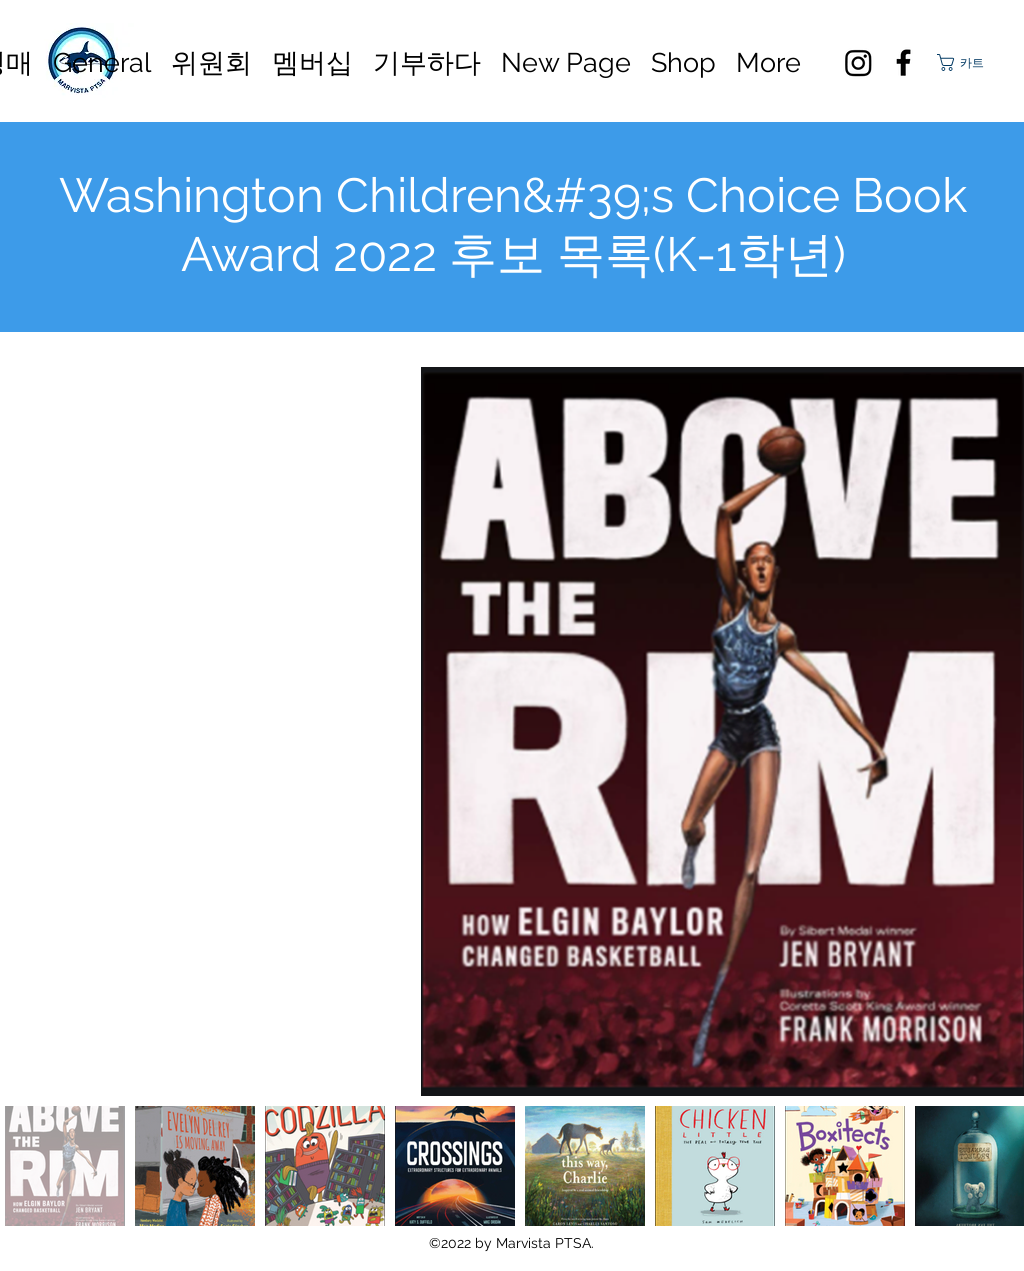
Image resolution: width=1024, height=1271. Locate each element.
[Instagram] (858, 62)
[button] (969, 62)
